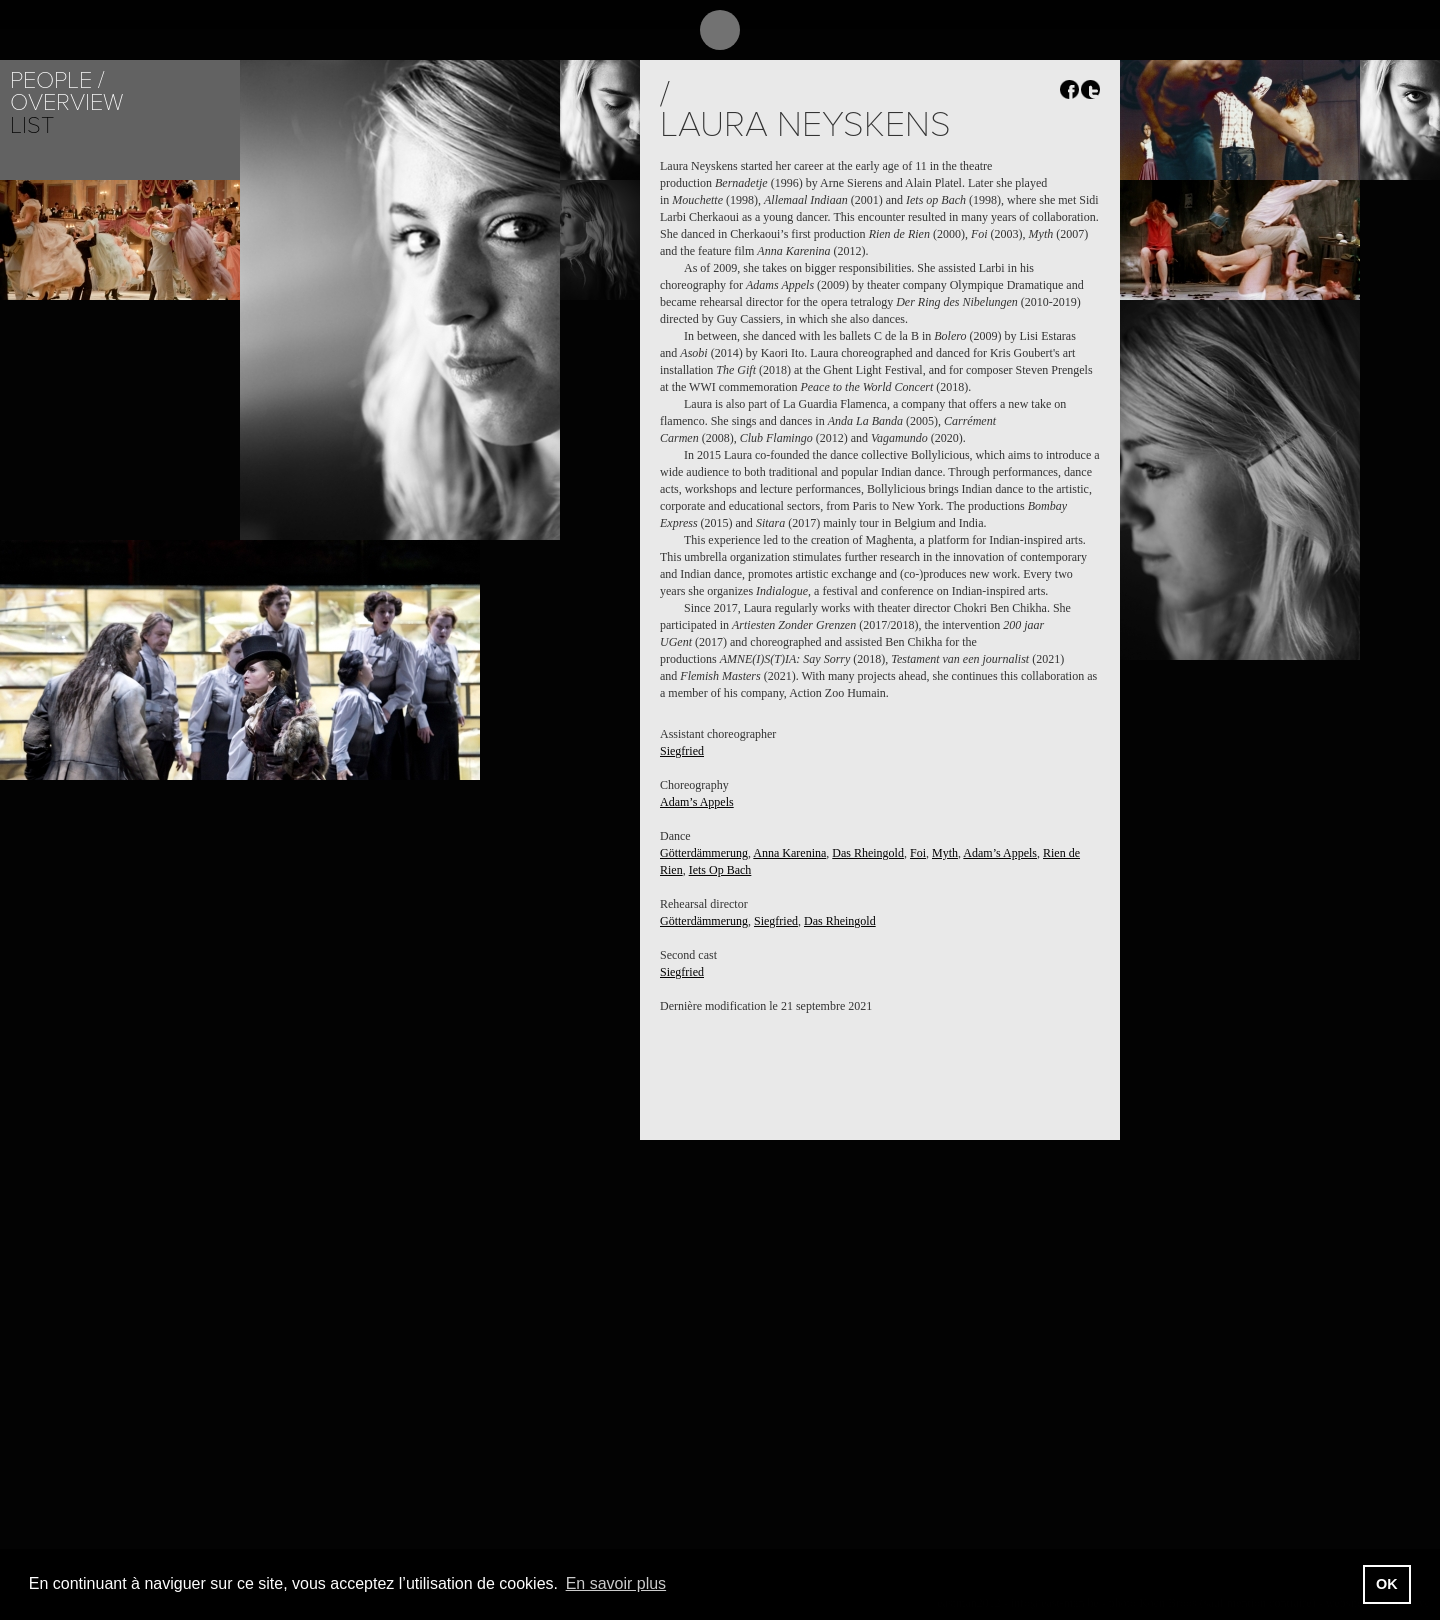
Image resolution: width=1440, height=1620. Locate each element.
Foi (918, 853)
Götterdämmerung (704, 853)
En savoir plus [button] (616, 1583)
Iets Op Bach (720, 870)
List (32, 125)
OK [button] (1387, 1584)
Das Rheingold (868, 853)
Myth (945, 853)
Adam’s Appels (697, 802)
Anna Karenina (789, 853)
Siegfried (682, 751)
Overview (66, 102)
